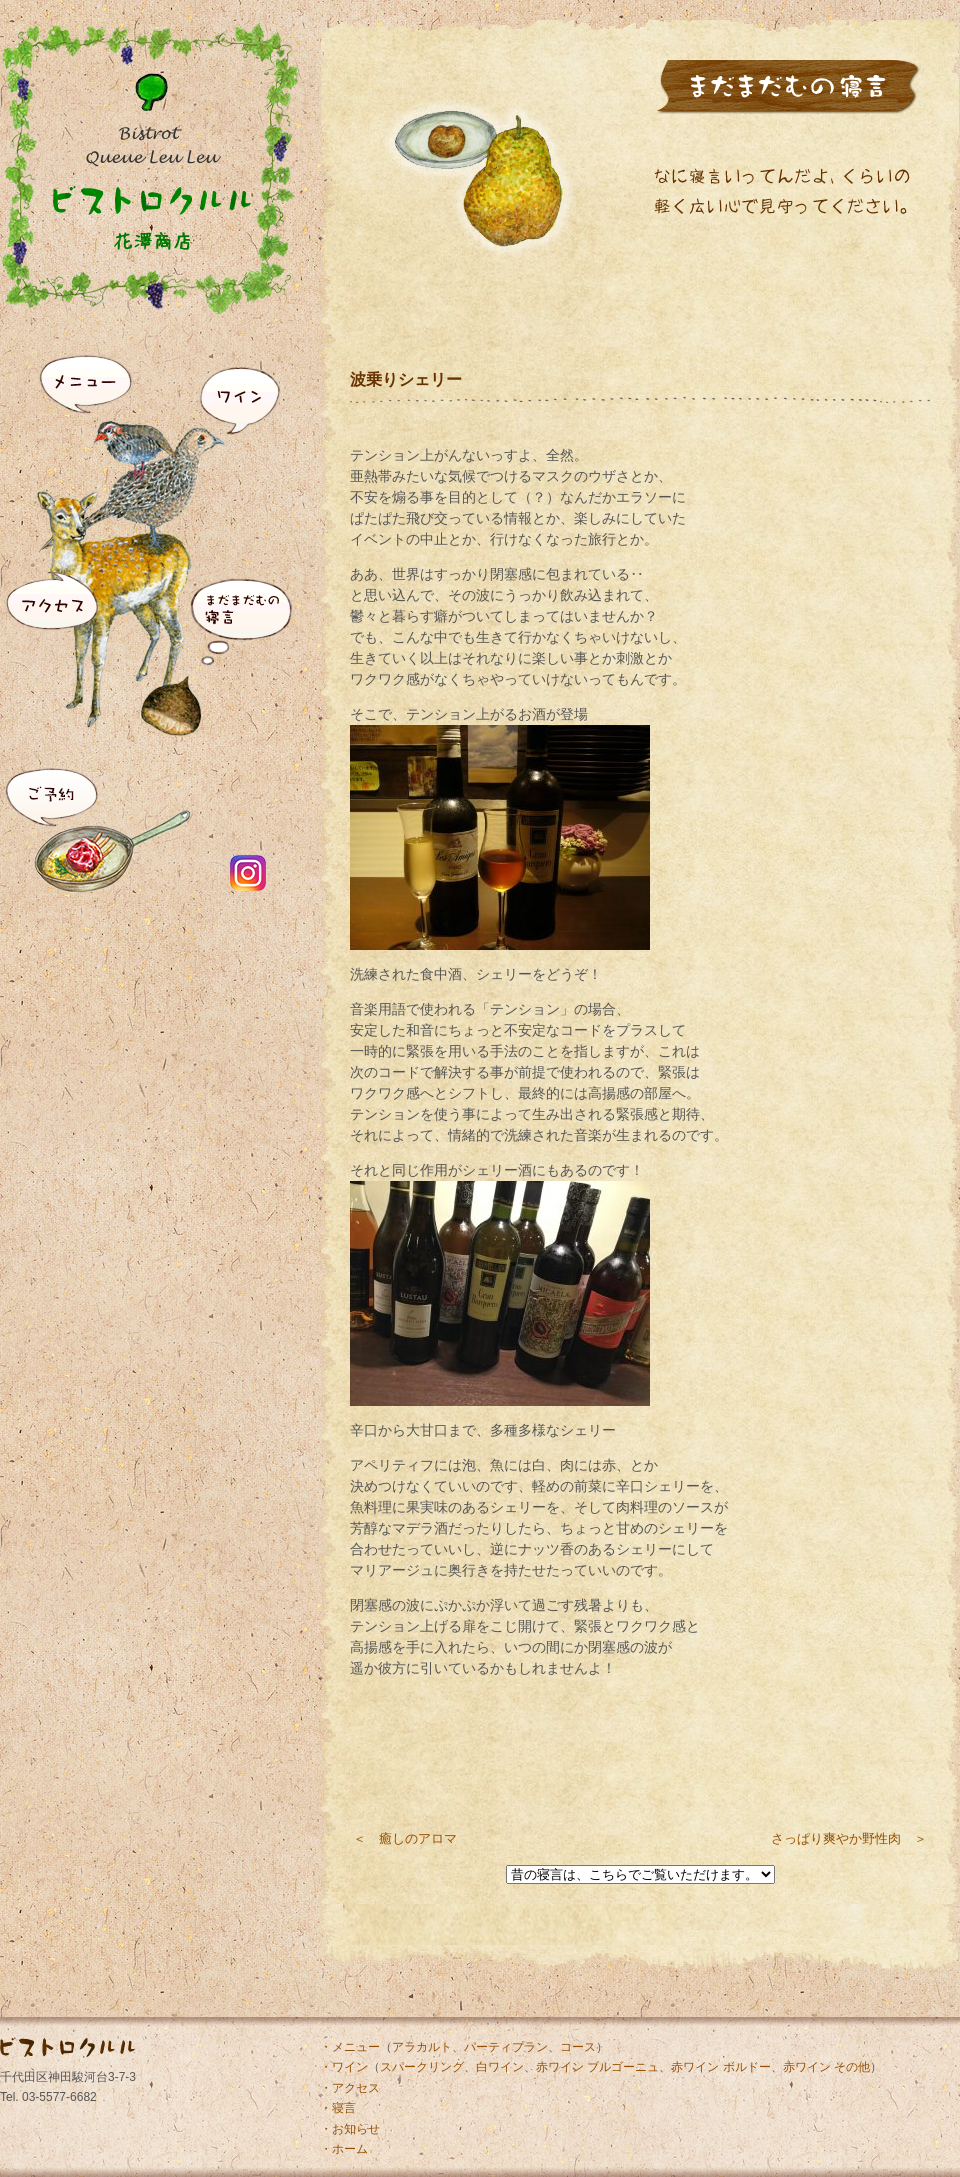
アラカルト (422, 2047)
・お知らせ (350, 2129)
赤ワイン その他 (826, 2067)
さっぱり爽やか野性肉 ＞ (849, 1838)
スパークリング (422, 2067)
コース (578, 2047)
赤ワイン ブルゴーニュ (597, 2067)
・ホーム (344, 2149)
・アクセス (350, 2088)
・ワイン (344, 2067)
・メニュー (350, 2047)
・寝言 (338, 2108)
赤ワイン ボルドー (720, 2067)
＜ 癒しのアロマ (405, 1838)
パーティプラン (506, 2047)
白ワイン (500, 2067)
